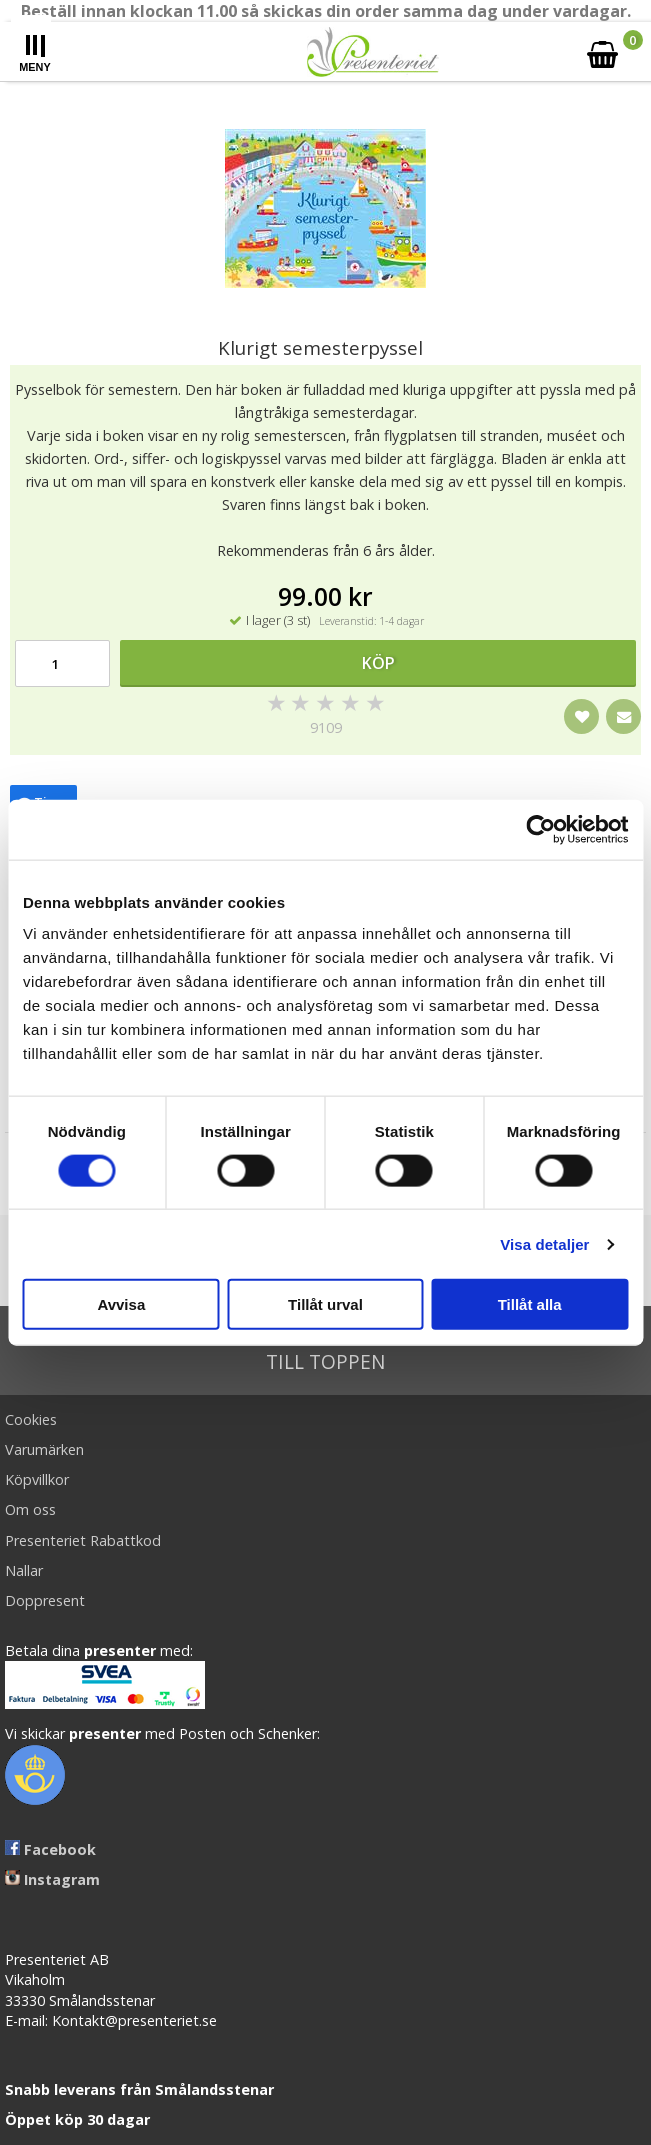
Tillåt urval (325, 1304)
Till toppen (325, 1350)
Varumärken (44, 1449)
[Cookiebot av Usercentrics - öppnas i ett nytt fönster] (540, 829)
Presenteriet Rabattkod (83, 1540)
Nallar (24, 1570)
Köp (378, 663)
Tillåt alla (530, 1304)
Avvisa (121, 1304)
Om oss (30, 1509)
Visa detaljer (544, 1243)
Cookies (31, 1419)
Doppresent (45, 1600)
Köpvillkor (37, 1479)
